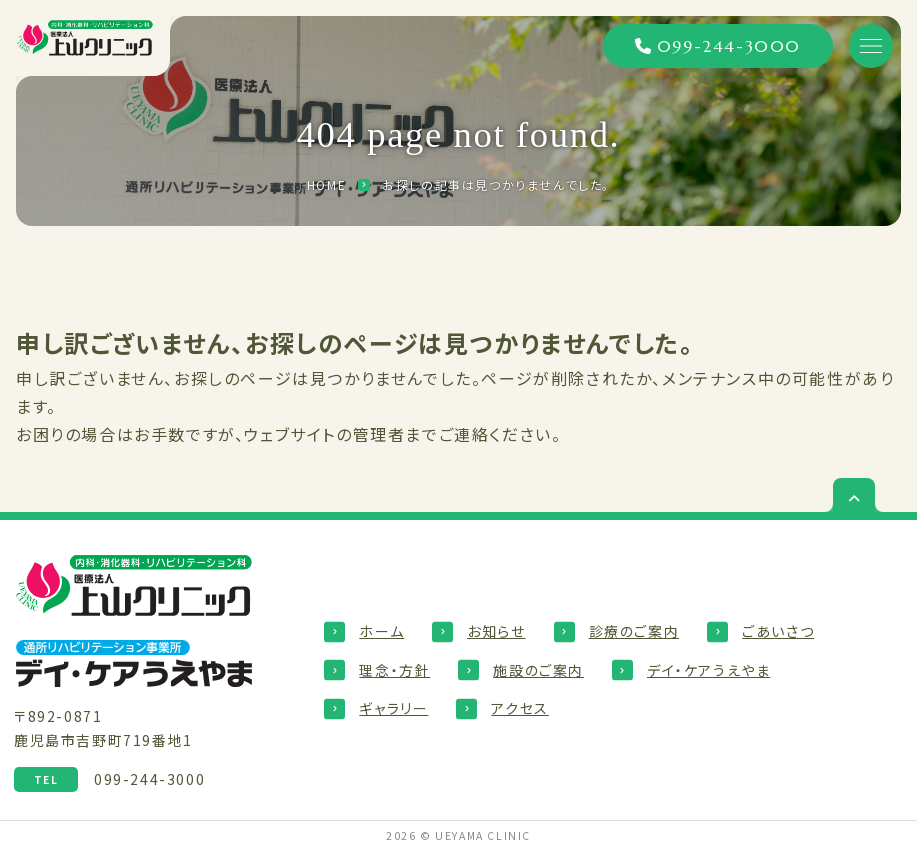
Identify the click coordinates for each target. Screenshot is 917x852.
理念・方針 (394, 670)
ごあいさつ (778, 631)
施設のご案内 (538, 670)
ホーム (381, 631)
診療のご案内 (634, 631)
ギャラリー (393, 708)
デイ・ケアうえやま (708, 670)
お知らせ (496, 631)
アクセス (519, 708)
